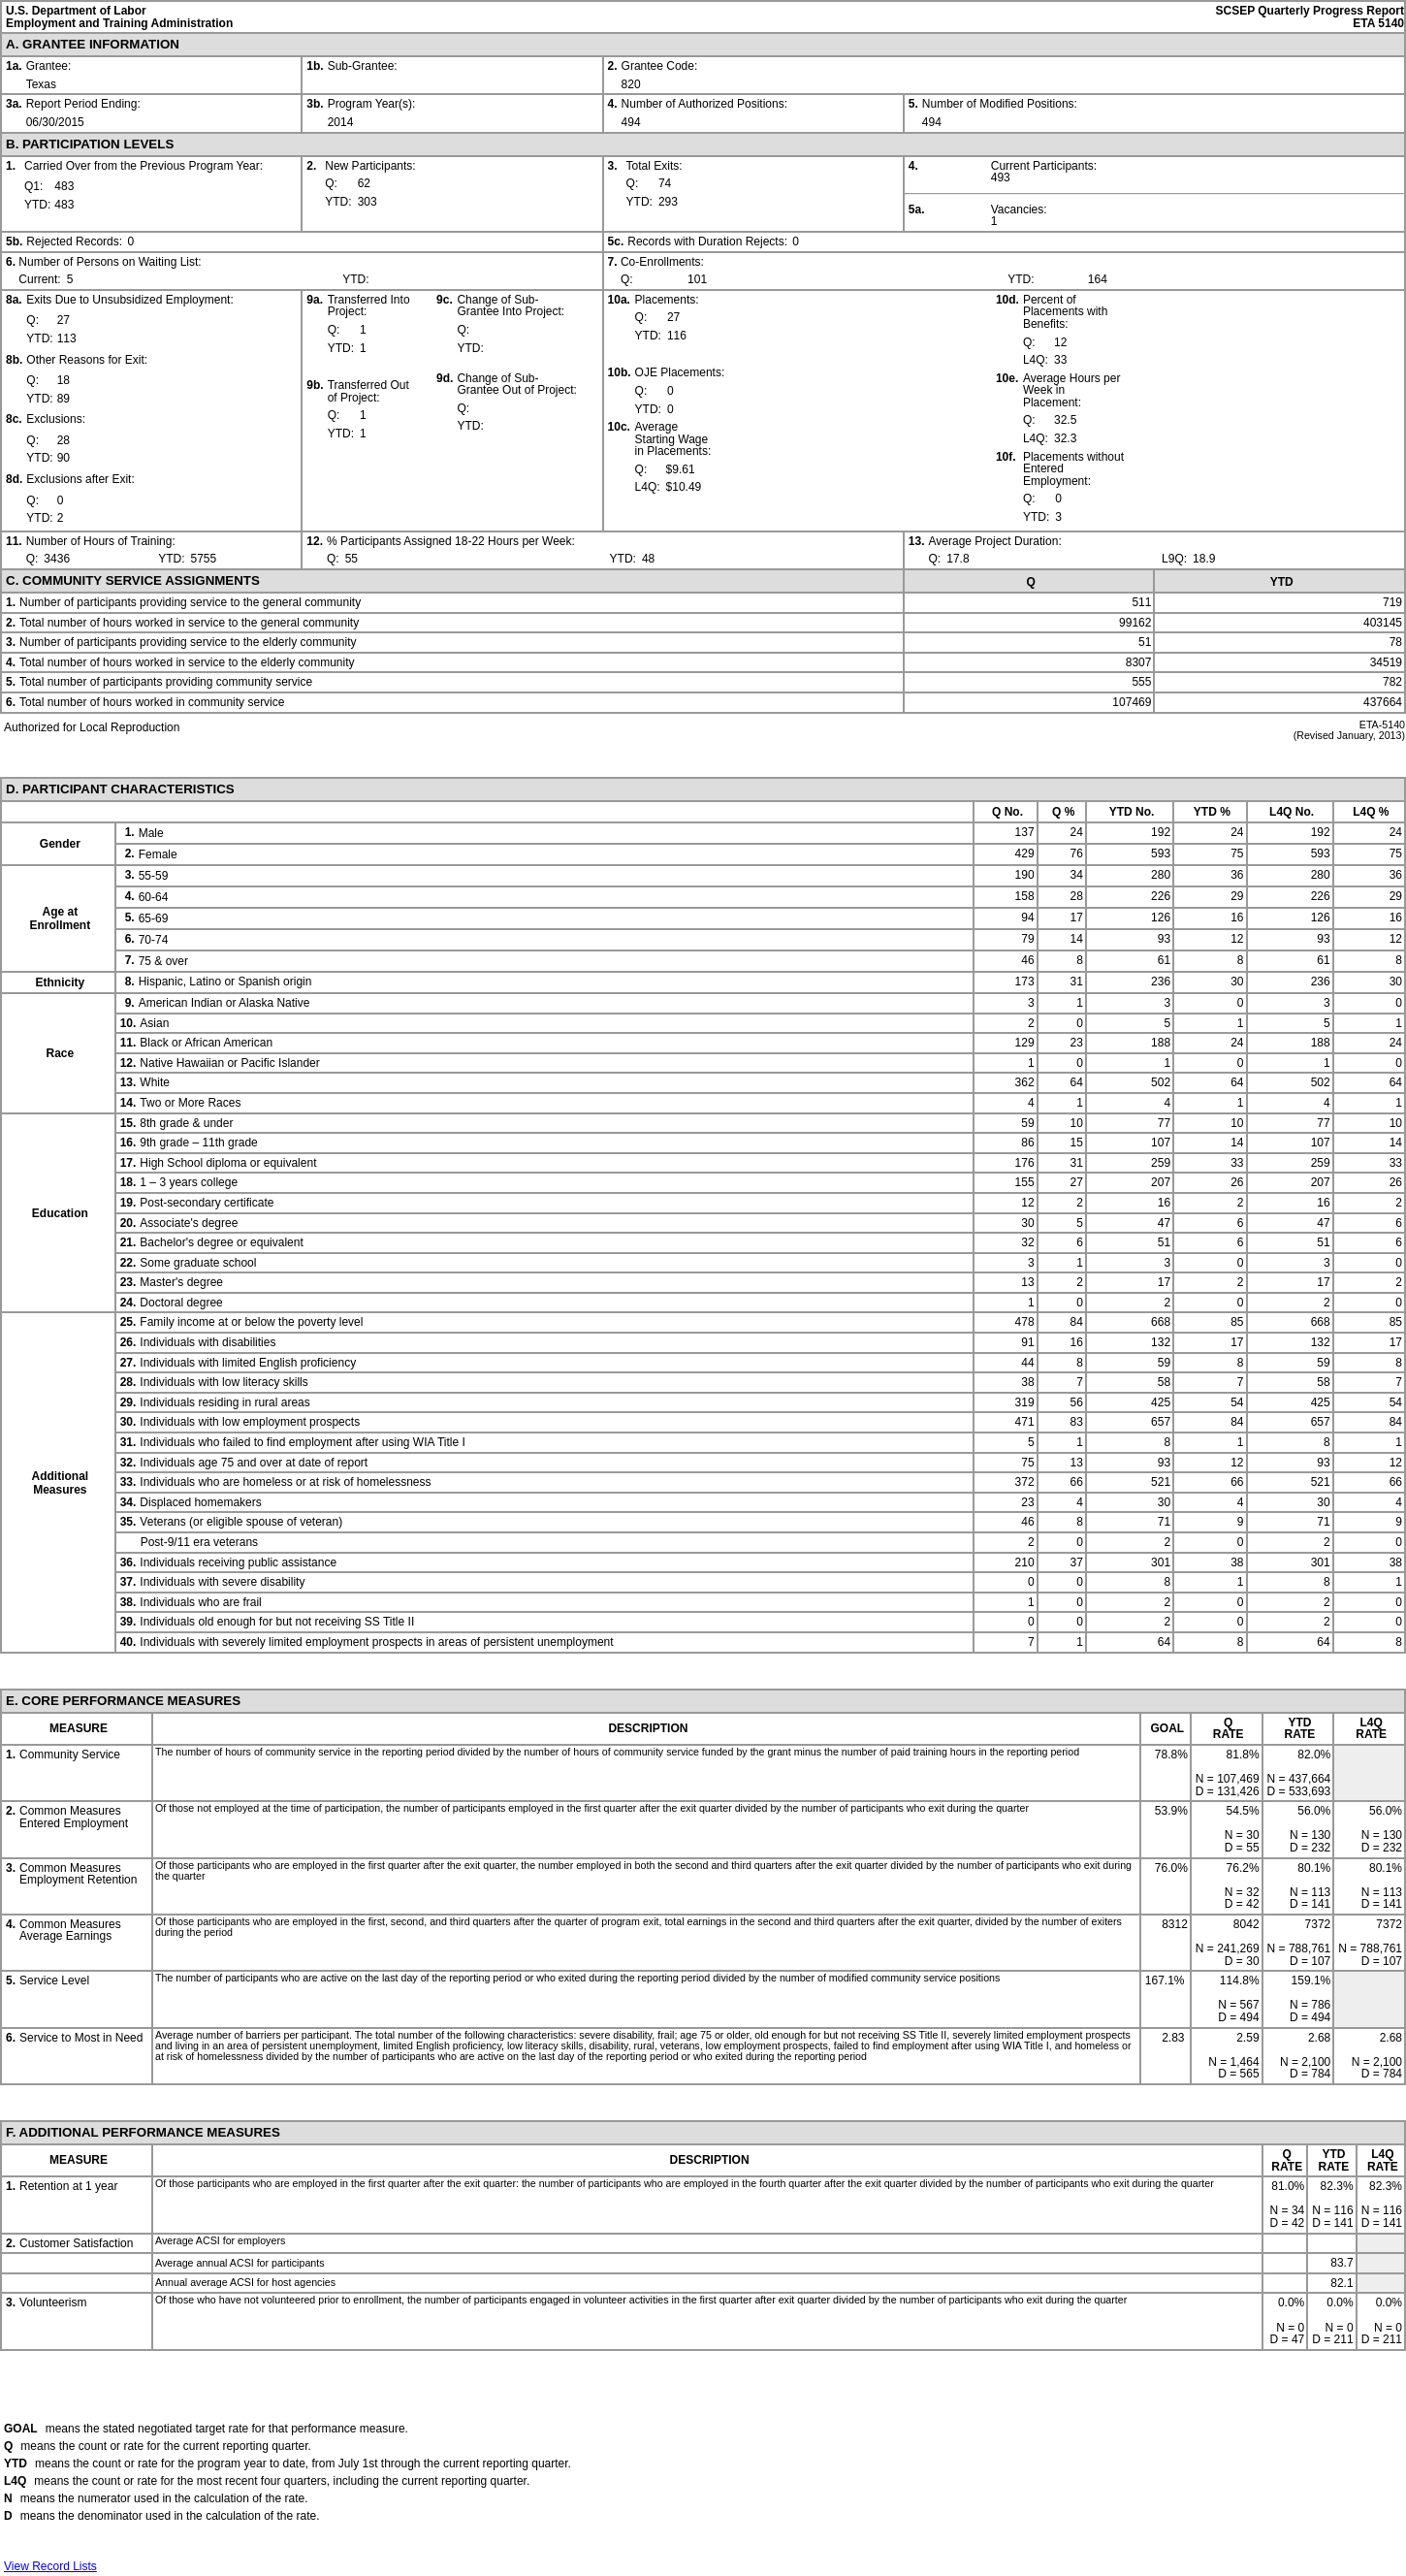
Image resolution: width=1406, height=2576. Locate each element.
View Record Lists (50, 2566)
